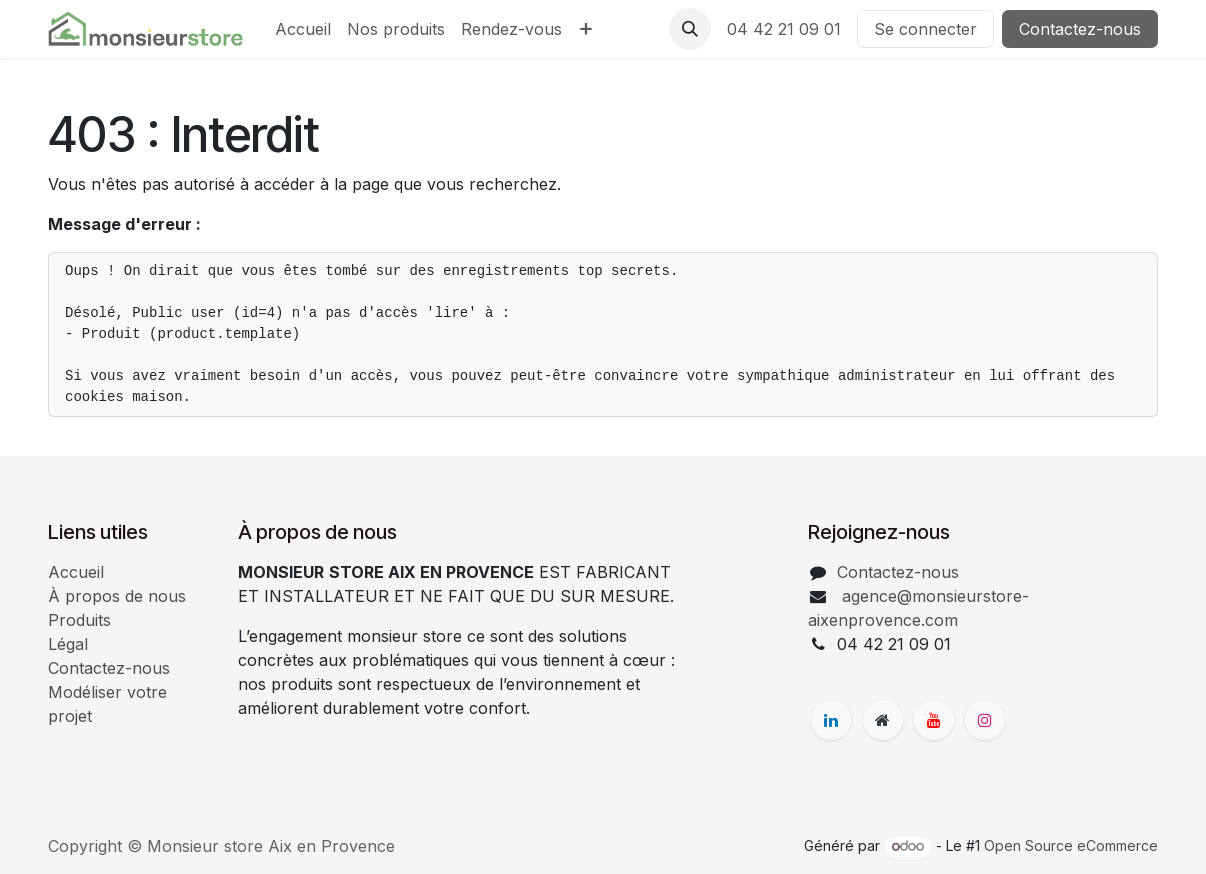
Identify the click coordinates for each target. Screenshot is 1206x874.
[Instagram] (985, 720)
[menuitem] (303, 29)
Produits (79, 620)
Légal (68, 644)
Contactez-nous (1080, 29)
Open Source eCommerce (1071, 845)
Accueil (76, 572)
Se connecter (925, 29)
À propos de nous (117, 596)
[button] (690, 29)
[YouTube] (934, 720)
